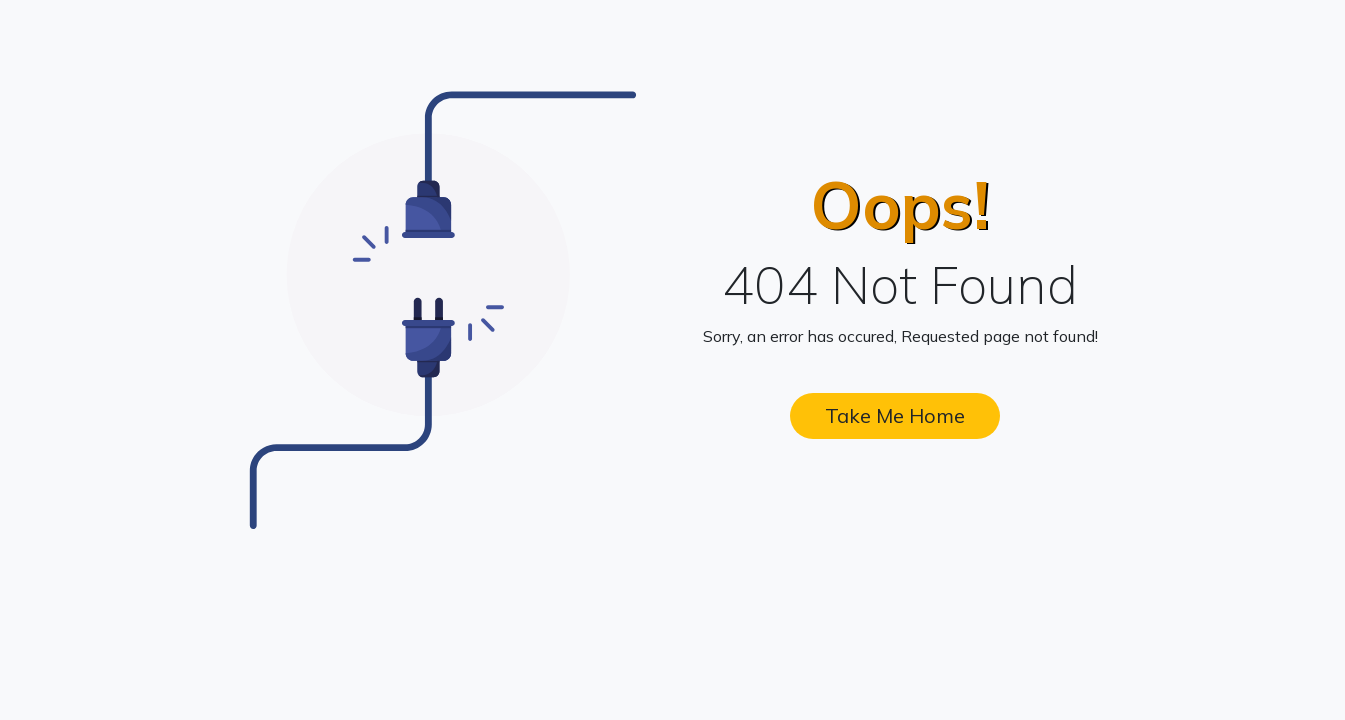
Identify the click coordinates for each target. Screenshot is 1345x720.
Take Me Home (895, 415)
